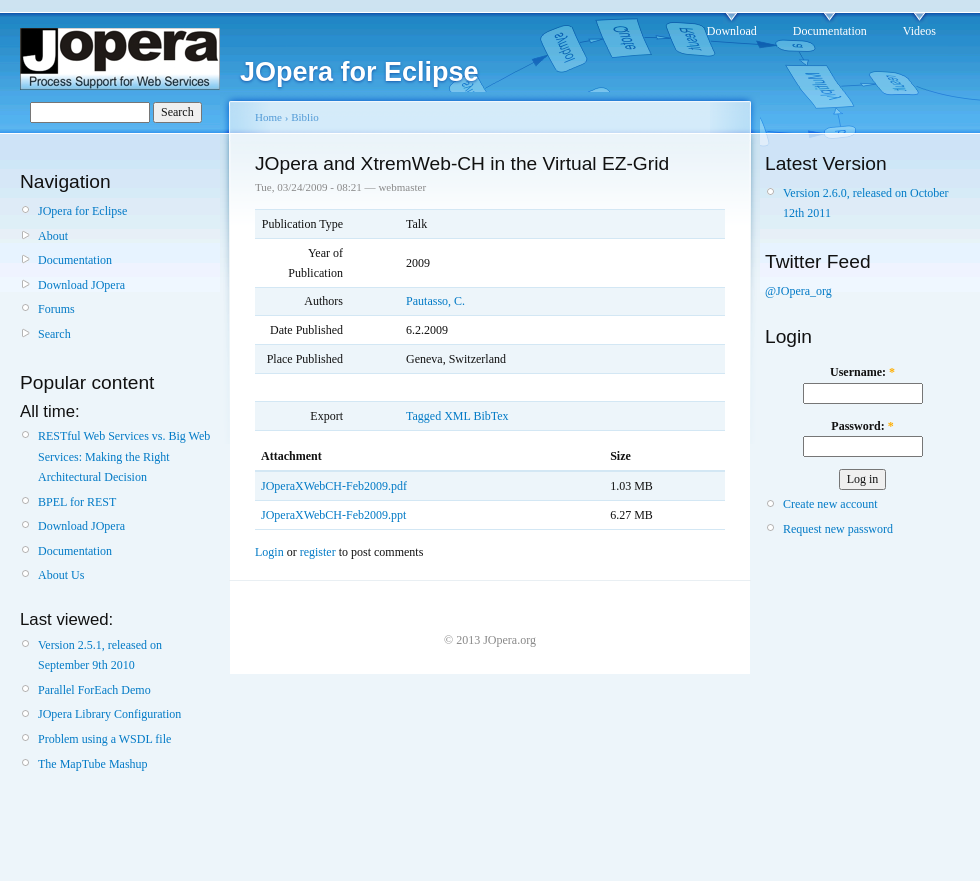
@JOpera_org (798, 291)
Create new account (830, 504)
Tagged (423, 416)
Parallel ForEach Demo (94, 690)
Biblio (305, 117)
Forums (56, 309)
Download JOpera (81, 285)
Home (268, 117)
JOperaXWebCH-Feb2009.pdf (334, 486)
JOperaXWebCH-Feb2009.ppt (333, 515)
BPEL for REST (77, 502)
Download (732, 31)
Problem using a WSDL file (104, 739)
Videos (919, 31)
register (318, 552)
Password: (862, 426)
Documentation (830, 31)
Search (54, 334)
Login (269, 552)
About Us (61, 575)
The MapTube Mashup (93, 764)
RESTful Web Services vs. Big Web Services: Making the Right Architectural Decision (124, 456)
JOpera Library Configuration (109, 714)
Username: (862, 372)
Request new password (838, 529)
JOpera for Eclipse (82, 211)
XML (457, 416)
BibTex (490, 416)
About (53, 236)
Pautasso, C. (435, 301)
